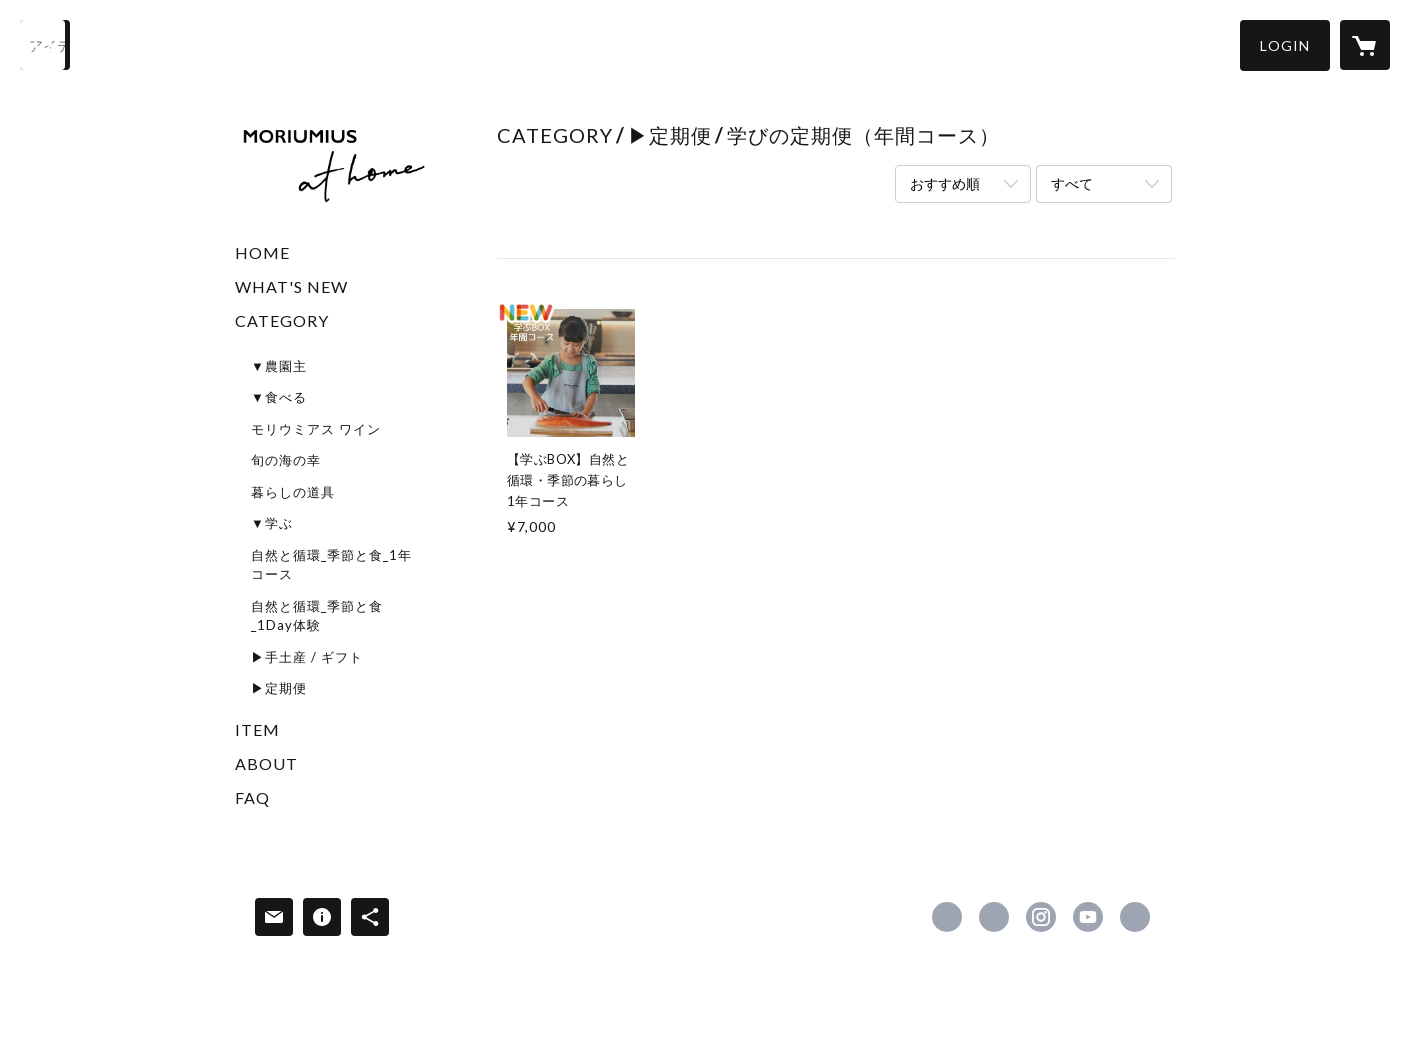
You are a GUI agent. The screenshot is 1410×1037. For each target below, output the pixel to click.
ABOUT (266, 763)
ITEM (257, 729)
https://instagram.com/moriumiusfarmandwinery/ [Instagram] (1041, 917)
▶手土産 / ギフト (307, 657)
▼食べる (279, 397)
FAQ (252, 797)
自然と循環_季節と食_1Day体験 (317, 616)
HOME (262, 252)
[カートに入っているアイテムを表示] (1365, 45)
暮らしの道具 (293, 492)
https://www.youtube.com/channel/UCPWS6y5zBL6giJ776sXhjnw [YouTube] (1088, 917)
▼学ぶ (272, 523)
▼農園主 (279, 366)
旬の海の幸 (286, 460)
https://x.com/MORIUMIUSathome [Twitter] (994, 917)
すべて (1072, 183)
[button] (1285, 45)
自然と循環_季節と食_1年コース (331, 565)
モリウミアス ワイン (316, 429)
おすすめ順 (945, 183)
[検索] (45, 45)
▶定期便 (279, 688)
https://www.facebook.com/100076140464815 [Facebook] (947, 917)
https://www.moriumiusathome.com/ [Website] (1135, 917)
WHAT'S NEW (291, 286)
